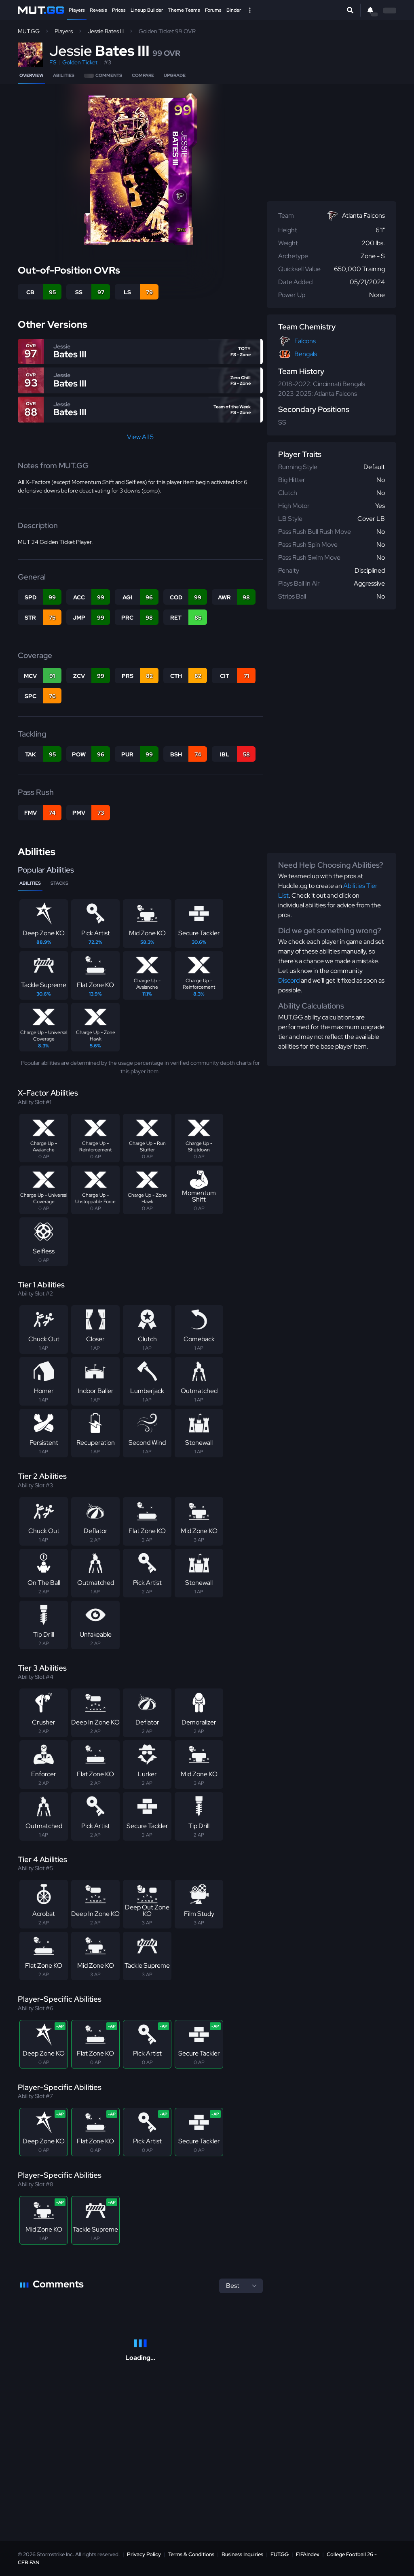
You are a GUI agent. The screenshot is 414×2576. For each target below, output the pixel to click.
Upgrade (175, 75)
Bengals (305, 354)
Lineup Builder (147, 10)
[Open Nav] (249, 10)
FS (52, 62)
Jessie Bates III (106, 31)
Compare (143, 75)
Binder (233, 10)
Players (77, 10)
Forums (213, 10)
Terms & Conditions (191, 2554)
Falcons (305, 341)
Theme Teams (184, 10)
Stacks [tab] (59, 883)
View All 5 (140, 437)
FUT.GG (279, 2554)
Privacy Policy (144, 2554)
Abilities (63, 75)
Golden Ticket (79, 62)
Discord (289, 980)
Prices (119, 10)
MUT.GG (29, 31)
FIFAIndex (307, 2554)
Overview (31, 75)
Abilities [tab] (30, 883)
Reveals (98, 10)
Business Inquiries (242, 2554)
